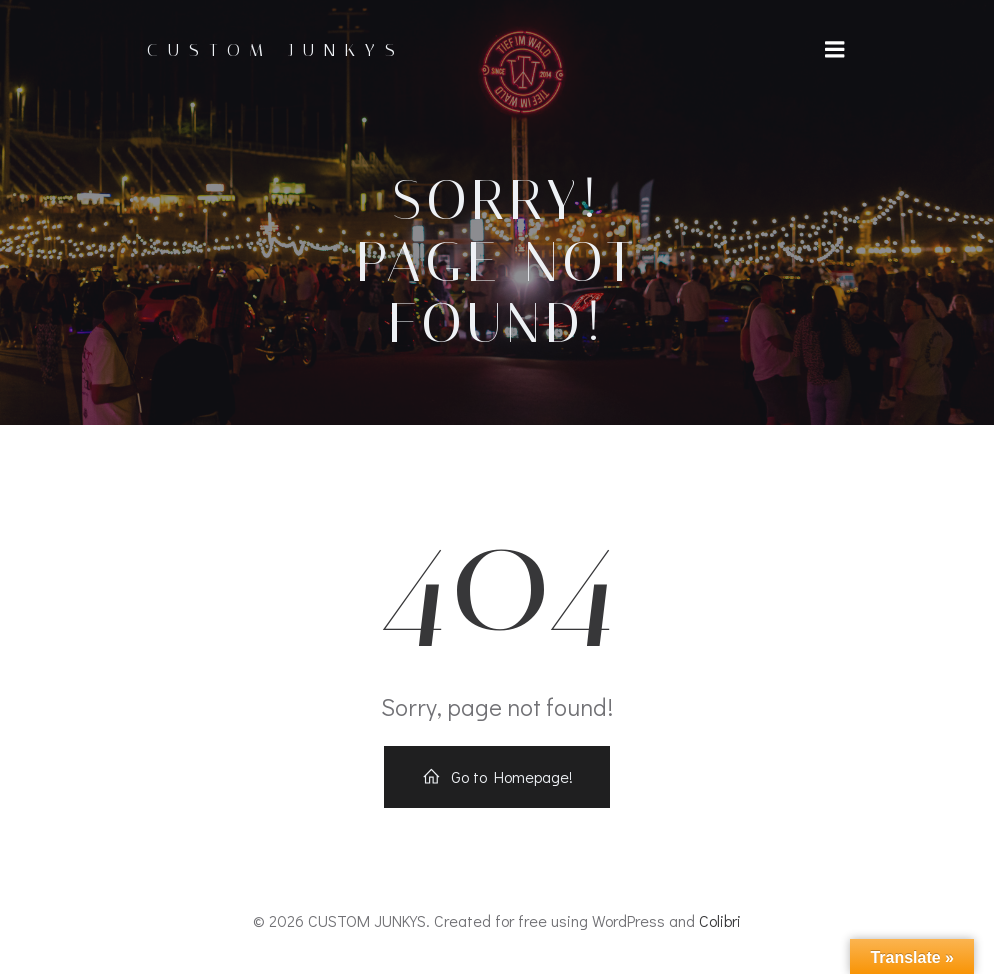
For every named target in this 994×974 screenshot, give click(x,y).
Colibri (720, 920)
